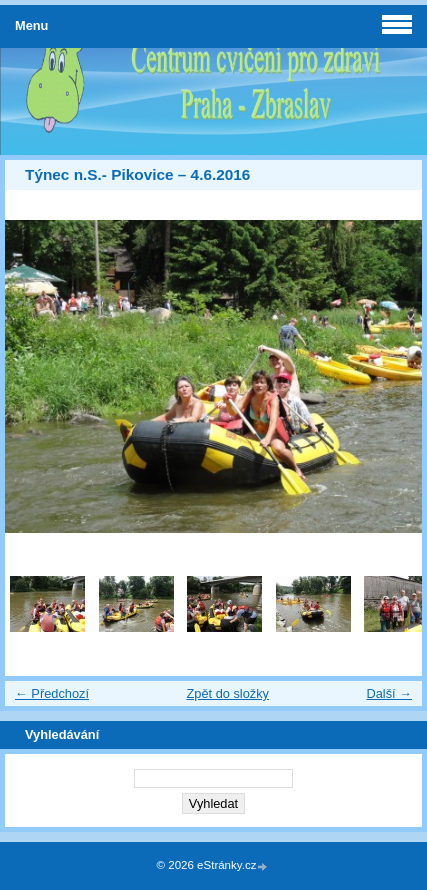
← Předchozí (52, 693)
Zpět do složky (227, 693)
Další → (389, 693)
